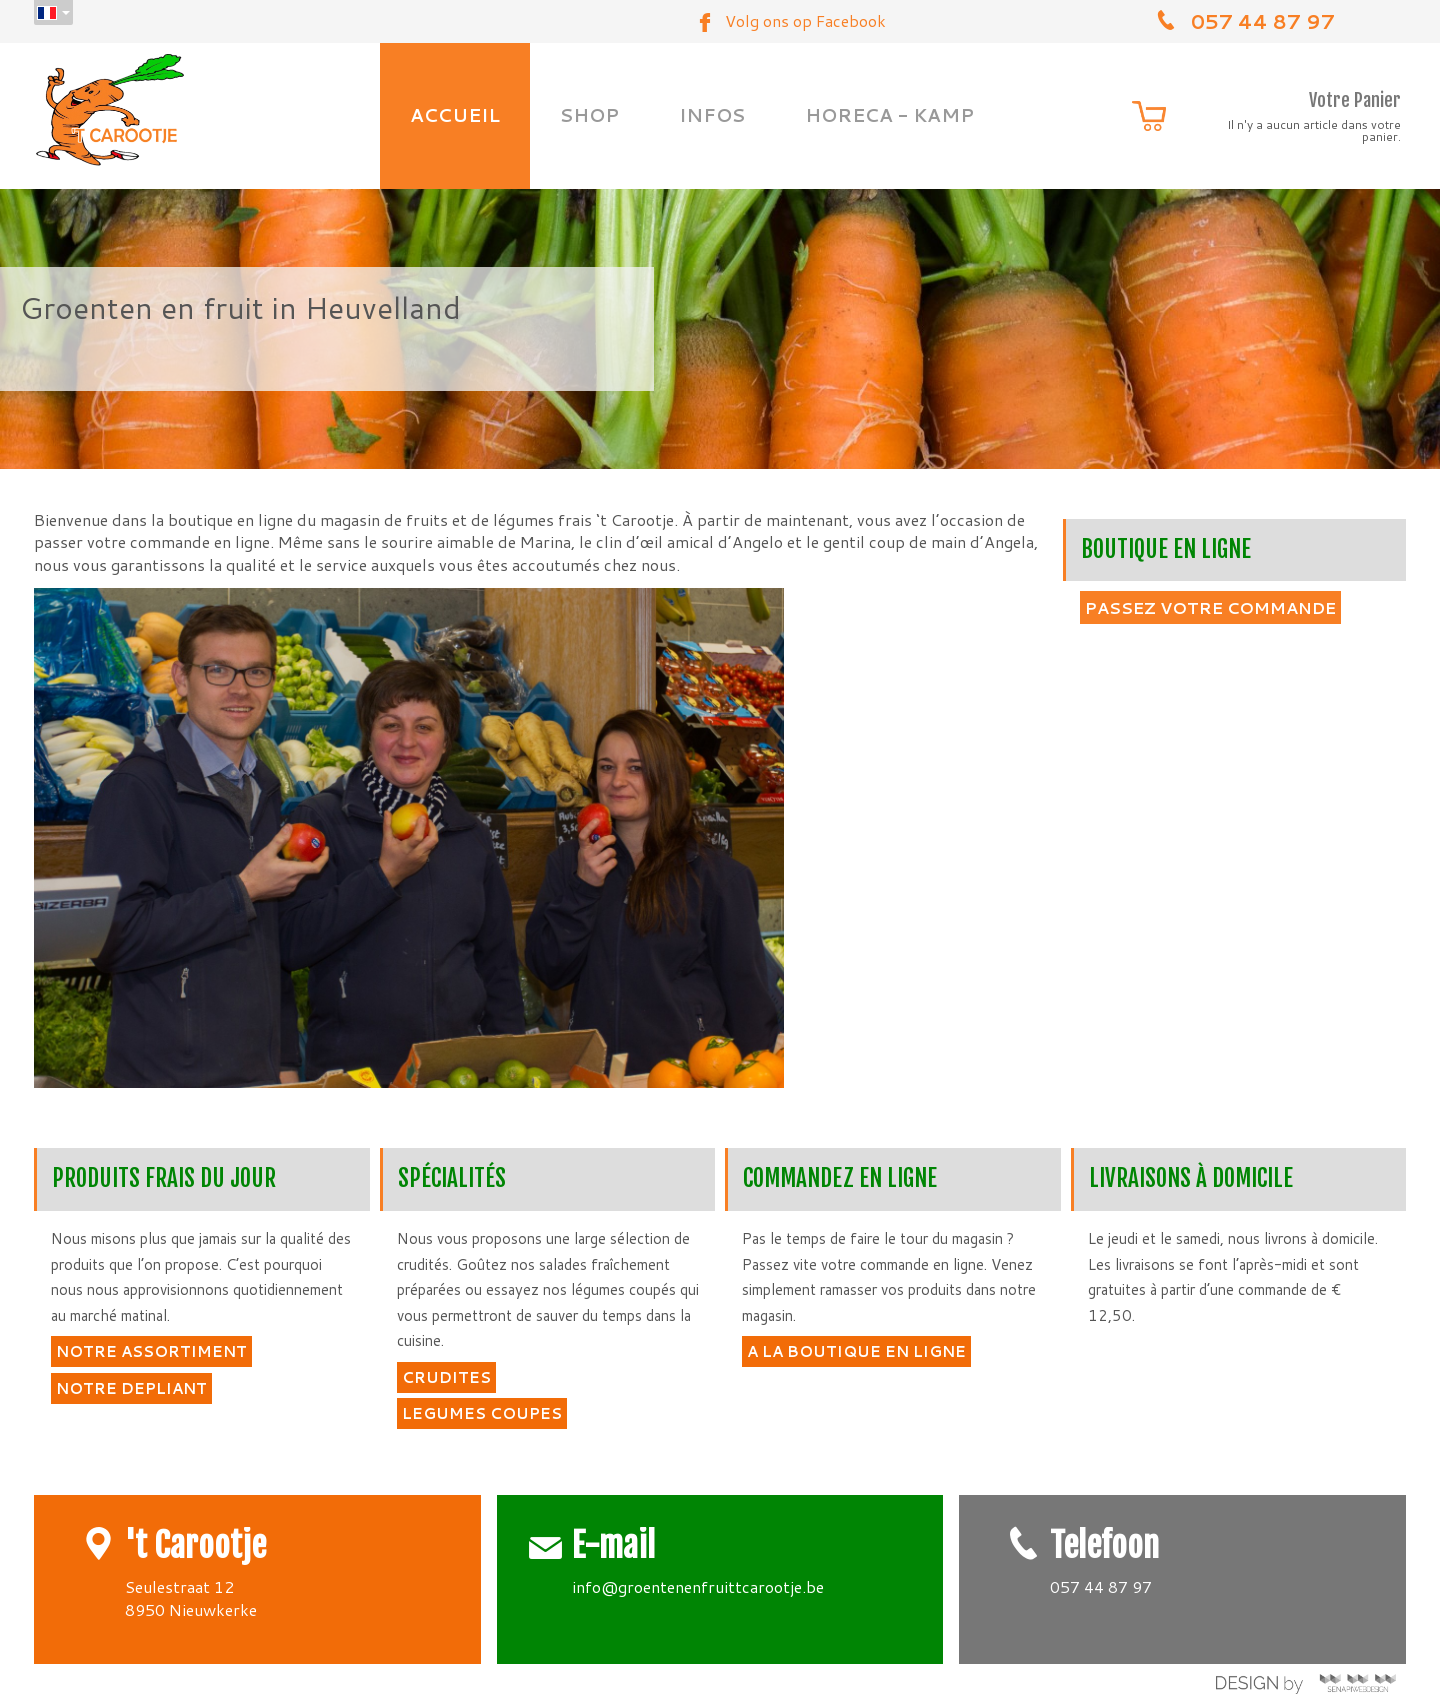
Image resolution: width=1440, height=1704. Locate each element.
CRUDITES (446, 1377)
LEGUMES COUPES (482, 1413)
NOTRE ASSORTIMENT (151, 1351)
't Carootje (195, 1545)
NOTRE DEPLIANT (131, 1388)
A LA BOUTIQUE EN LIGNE (856, 1351)
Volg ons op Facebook (805, 20)
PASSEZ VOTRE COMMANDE (1210, 607)
